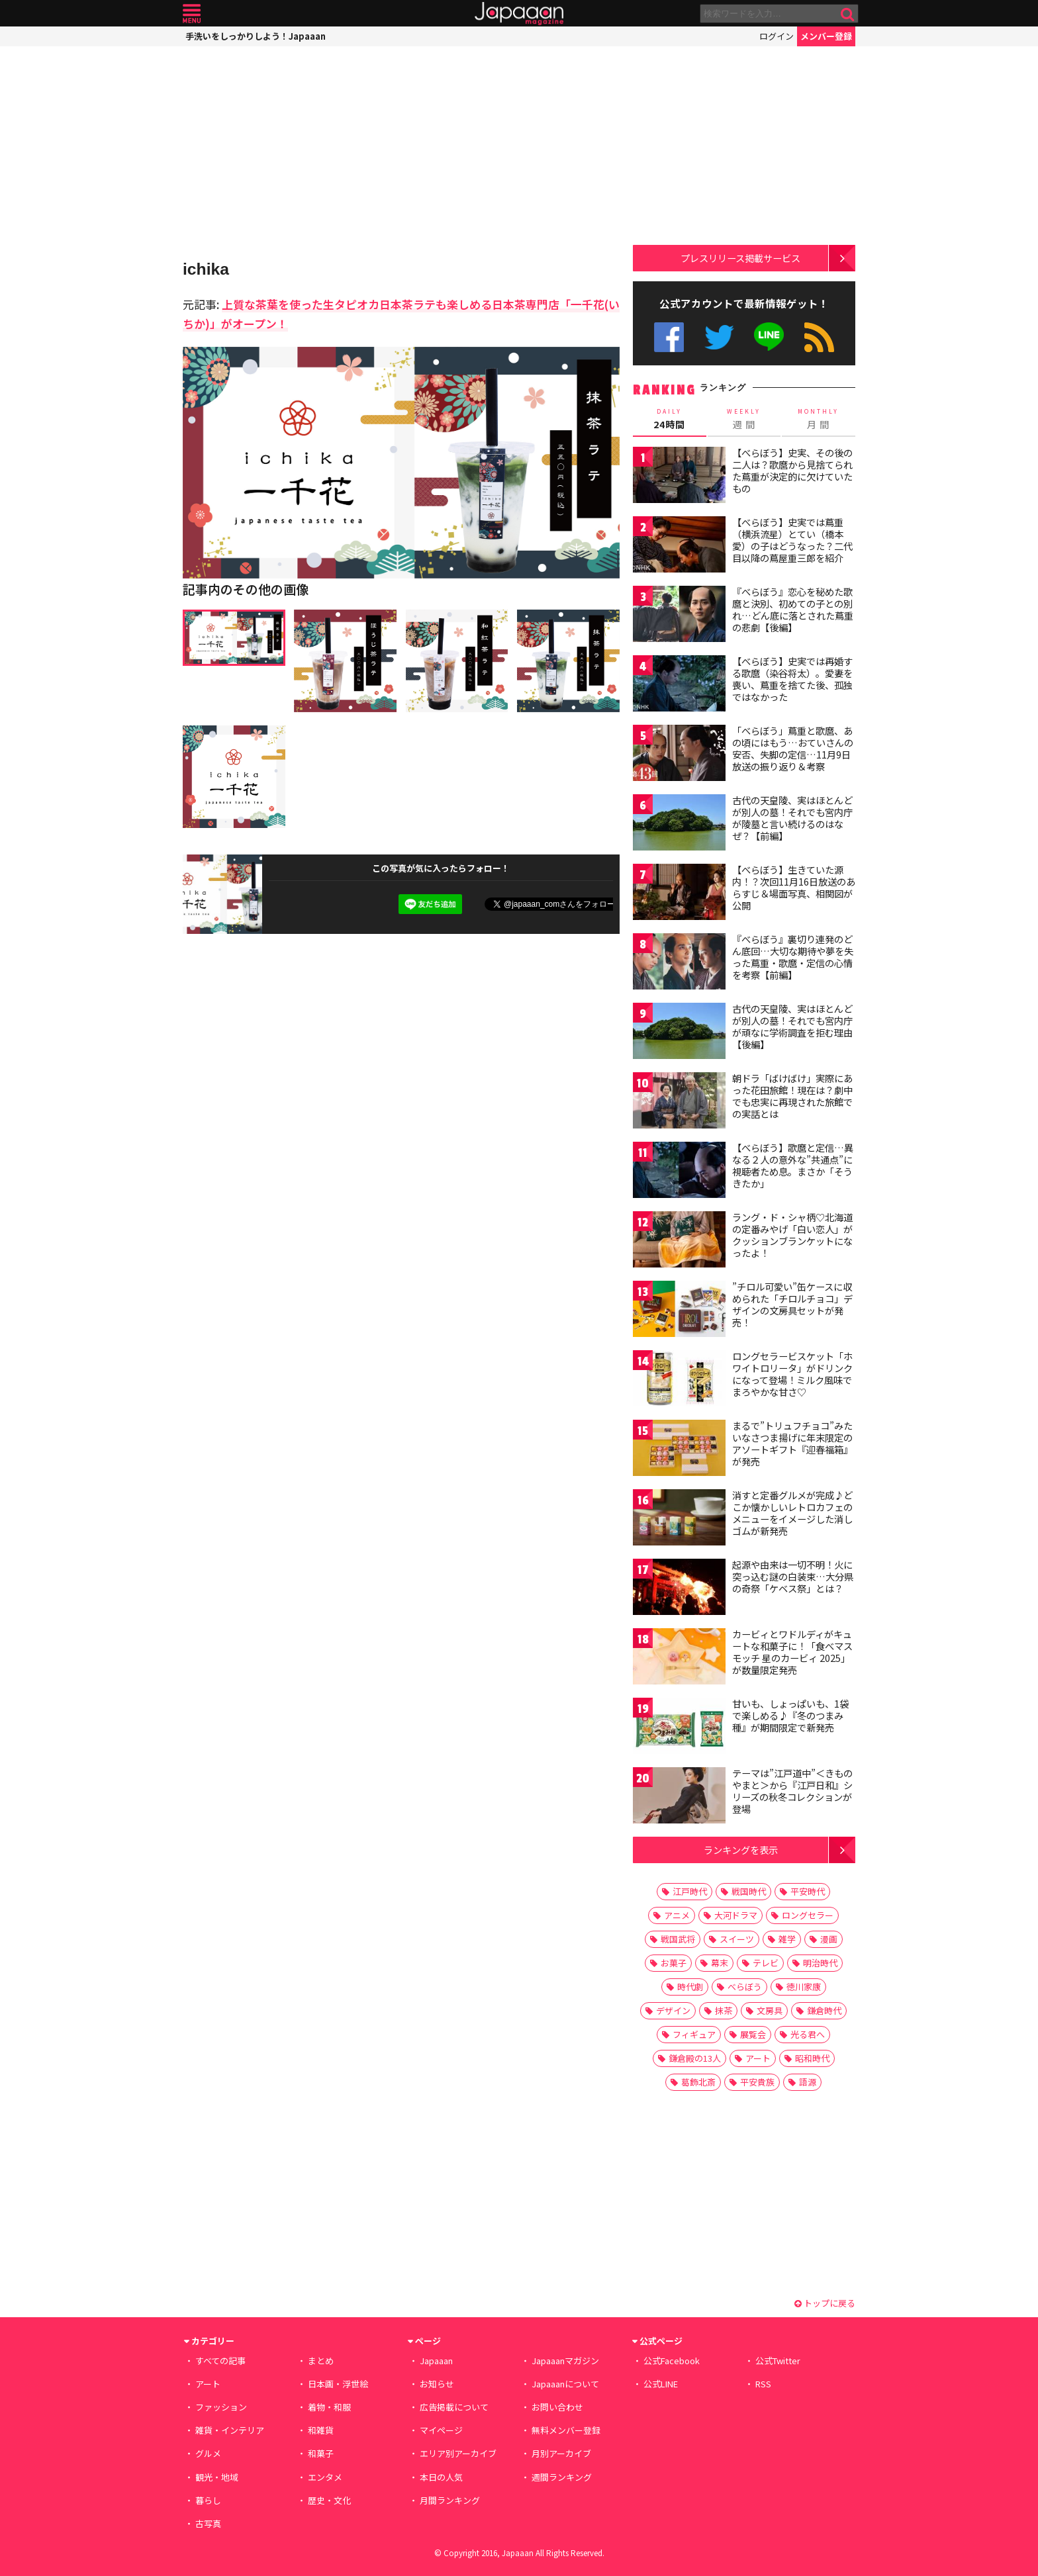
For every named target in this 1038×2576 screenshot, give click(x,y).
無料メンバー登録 (566, 2430)
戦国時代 (748, 1891)
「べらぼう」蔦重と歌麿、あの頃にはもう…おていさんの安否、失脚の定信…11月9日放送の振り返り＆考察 (792, 748)
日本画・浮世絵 (338, 2383)
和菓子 (321, 2453)
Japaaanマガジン (565, 2360)
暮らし (208, 2500)
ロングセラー (807, 1915)
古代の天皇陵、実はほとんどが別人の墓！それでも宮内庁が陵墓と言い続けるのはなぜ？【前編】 (792, 818)
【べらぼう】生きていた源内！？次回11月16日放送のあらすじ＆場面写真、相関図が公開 (793, 887)
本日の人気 (441, 2477)
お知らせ (437, 2383)
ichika (206, 269)
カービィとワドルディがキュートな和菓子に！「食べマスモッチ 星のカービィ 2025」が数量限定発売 (792, 1652)
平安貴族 (757, 2082)
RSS (819, 337)
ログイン (776, 36)
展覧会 (753, 2034)
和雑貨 (321, 2430)
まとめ (321, 2360)
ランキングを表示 (741, 1850)
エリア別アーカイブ (458, 2453)
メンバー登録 (826, 36)
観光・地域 (216, 2477)
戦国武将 (678, 1939)
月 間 (818, 418)
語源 (807, 2082)
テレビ (765, 1962)
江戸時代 (690, 1891)
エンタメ (325, 2477)
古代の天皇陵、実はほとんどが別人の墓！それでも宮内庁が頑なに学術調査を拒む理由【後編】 (792, 1026)
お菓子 (673, 1962)
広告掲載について (454, 2407)
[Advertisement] (401, 152)
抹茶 (723, 2010)
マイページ (441, 2430)
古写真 (208, 2523)
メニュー (192, 13)
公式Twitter (719, 337)
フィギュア (694, 2034)
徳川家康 (803, 1986)
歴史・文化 (329, 2500)
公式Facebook (669, 337)
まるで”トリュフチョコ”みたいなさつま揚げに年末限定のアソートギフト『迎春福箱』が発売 (792, 1443)
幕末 (719, 1962)
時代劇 (690, 1986)
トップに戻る (824, 2303)
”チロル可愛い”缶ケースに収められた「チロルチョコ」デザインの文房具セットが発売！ (792, 1304)
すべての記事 (220, 2360)
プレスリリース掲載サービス (740, 258)
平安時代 (807, 1891)
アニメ (677, 1915)
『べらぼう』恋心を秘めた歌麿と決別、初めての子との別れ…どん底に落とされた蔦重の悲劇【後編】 (792, 609)
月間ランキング (450, 2500)
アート (758, 2058)
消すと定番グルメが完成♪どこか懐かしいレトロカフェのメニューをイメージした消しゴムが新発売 (792, 1513)
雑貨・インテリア (229, 2430)
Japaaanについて (565, 2383)
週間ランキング (562, 2477)
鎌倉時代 (824, 2010)
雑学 (787, 1939)
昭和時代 (812, 2058)
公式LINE (769, 337)
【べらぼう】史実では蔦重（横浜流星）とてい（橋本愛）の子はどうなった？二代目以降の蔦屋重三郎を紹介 (792, 540)
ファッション (221, 2407)
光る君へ (807, 2034)
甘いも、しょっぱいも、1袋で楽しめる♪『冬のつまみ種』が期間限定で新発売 (790, 1715)
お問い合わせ (557, 2407)
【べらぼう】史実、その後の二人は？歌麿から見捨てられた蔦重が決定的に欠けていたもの (792, 470)
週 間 (744, 418)
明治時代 (820, 1962)
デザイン (673, 2010)
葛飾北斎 (698, 2082)
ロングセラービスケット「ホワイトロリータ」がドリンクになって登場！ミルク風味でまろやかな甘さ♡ (792, 1374)
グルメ (208, 2453)
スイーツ (737, 1939)
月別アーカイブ (561, 2453)
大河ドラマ (735, 1915)
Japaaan (519, 13)
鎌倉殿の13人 (695, 2058)
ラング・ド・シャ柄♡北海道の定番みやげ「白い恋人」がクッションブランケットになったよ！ (792, 1235)
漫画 (828, 1939)
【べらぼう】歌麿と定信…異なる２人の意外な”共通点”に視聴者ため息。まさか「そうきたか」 (792, 1165)
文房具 (769, 2010)
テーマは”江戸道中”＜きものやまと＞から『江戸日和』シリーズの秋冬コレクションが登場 (792, 1791)
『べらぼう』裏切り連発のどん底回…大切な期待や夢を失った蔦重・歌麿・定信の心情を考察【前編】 (792, 957)
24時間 (669, 418)
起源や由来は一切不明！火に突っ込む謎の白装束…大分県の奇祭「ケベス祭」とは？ (792, 1576)
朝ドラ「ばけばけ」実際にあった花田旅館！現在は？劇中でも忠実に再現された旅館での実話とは (792, 1096)
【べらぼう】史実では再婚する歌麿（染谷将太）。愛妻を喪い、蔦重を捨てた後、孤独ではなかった (792, 679)
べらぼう (745, 1986)
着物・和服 (329, 2407)
